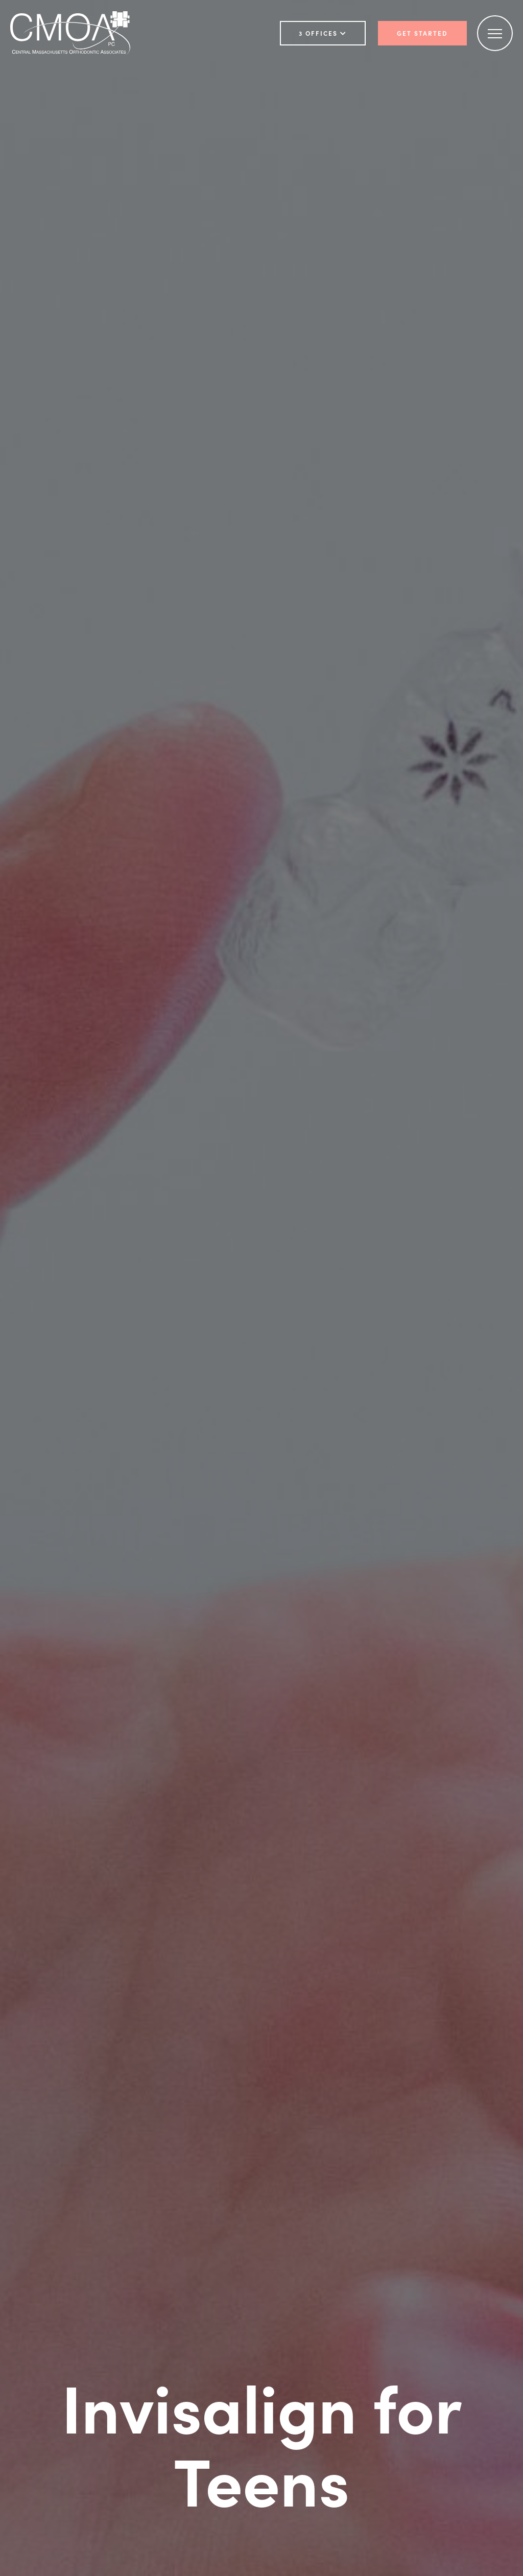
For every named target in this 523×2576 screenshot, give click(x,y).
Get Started (422, 33)
